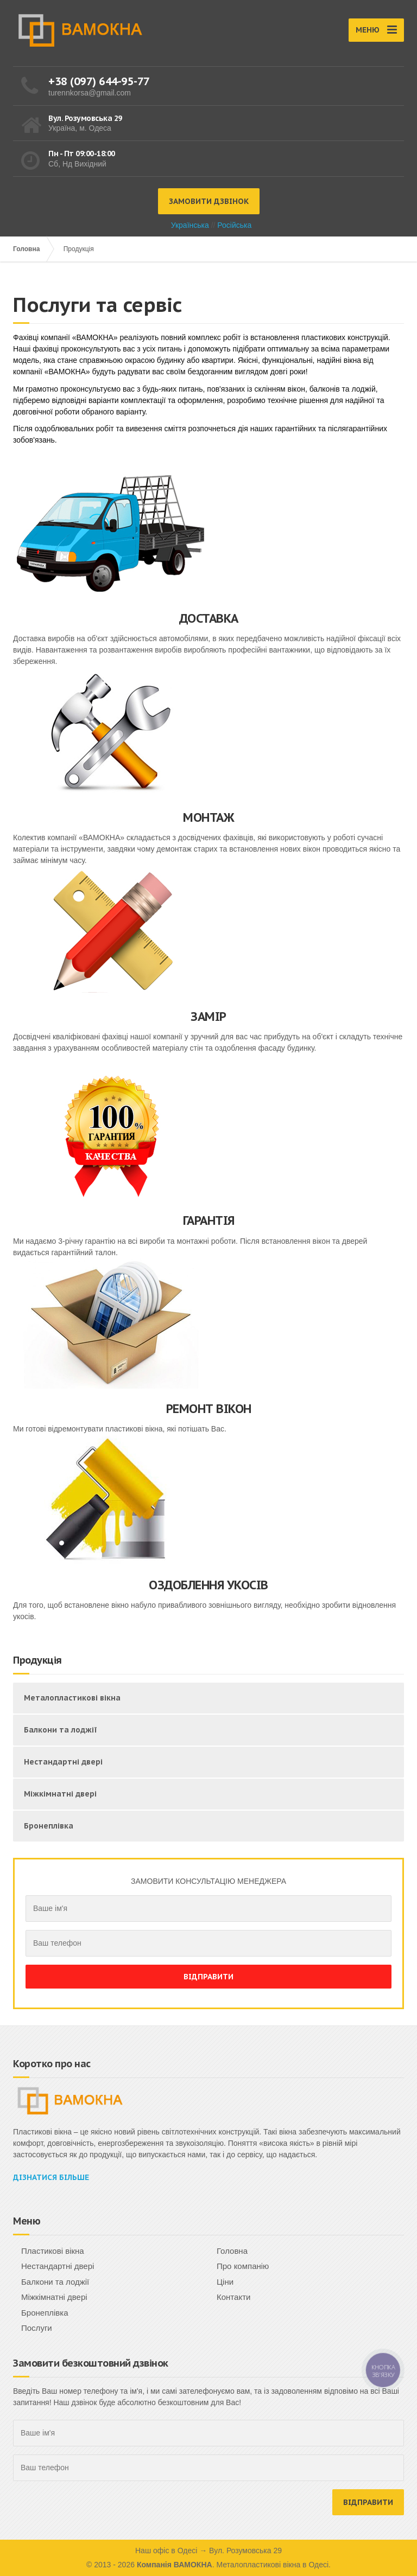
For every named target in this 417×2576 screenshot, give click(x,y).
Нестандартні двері (63, 1762)
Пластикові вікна (52, 2250)
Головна (26, 249)
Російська (234, 225)
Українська (190, 225)
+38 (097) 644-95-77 (99, 81)
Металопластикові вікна (72, 1698)
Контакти (233, 2297)
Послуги (36, 2327)
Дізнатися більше (51, 2177)
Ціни (225, 2281)
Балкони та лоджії (60, 1730)
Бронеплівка (48, 1826)
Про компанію (243, 2266)
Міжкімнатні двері (60, 1794)
